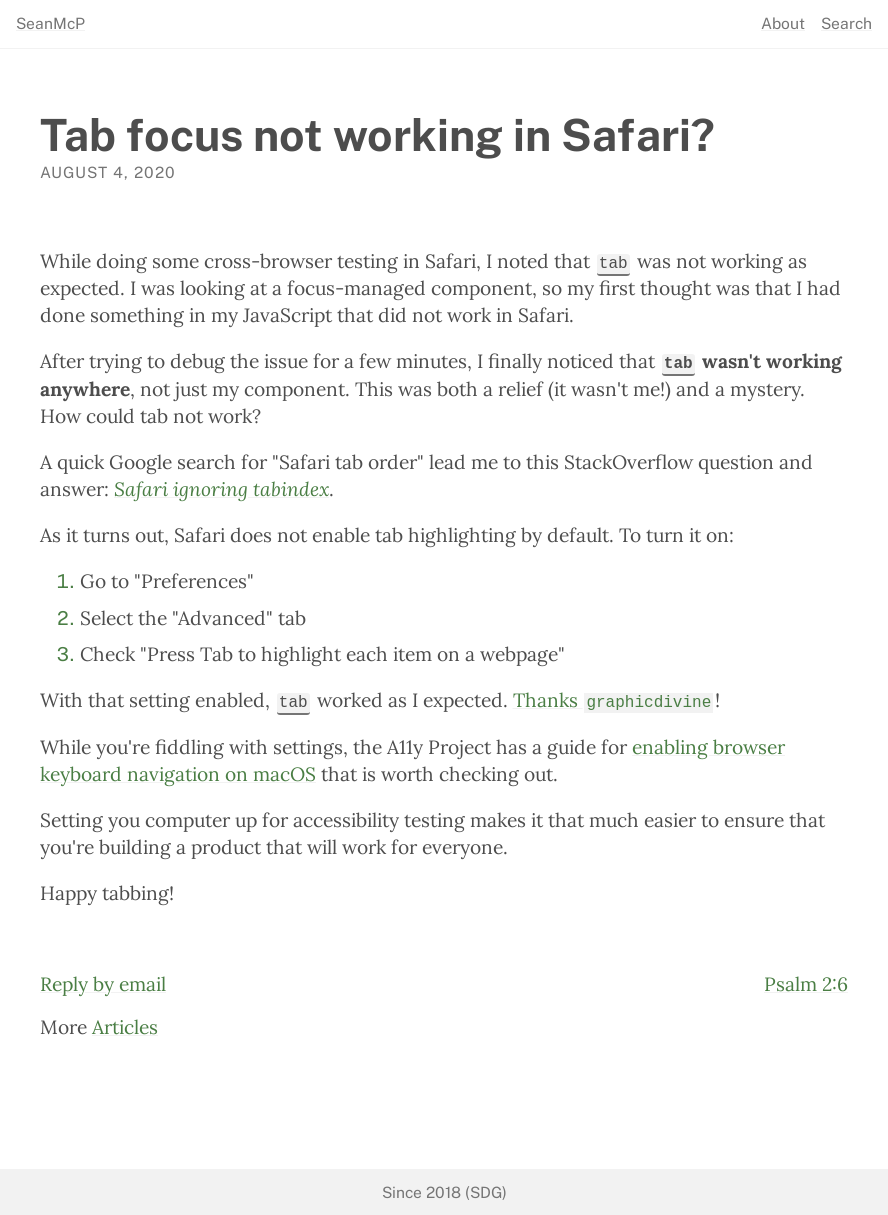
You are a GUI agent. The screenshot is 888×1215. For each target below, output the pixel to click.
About (783, 24)
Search (846, 24)
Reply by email (103, 983)
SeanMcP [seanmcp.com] (50, 24)
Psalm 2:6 (806, 983)
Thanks (612, 699)
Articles (125, 1026)
